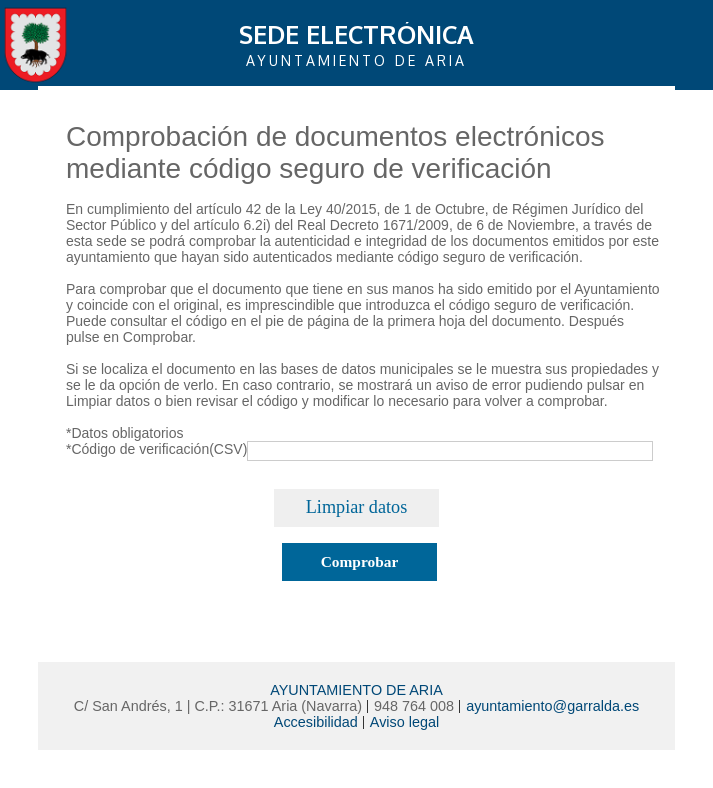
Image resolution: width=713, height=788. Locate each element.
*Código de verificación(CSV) (156, 449)
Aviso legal (404, 722)
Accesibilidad (316, 722)
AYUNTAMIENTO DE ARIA (356, 690)
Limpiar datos (357, 507)
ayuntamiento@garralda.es (552, 706)
